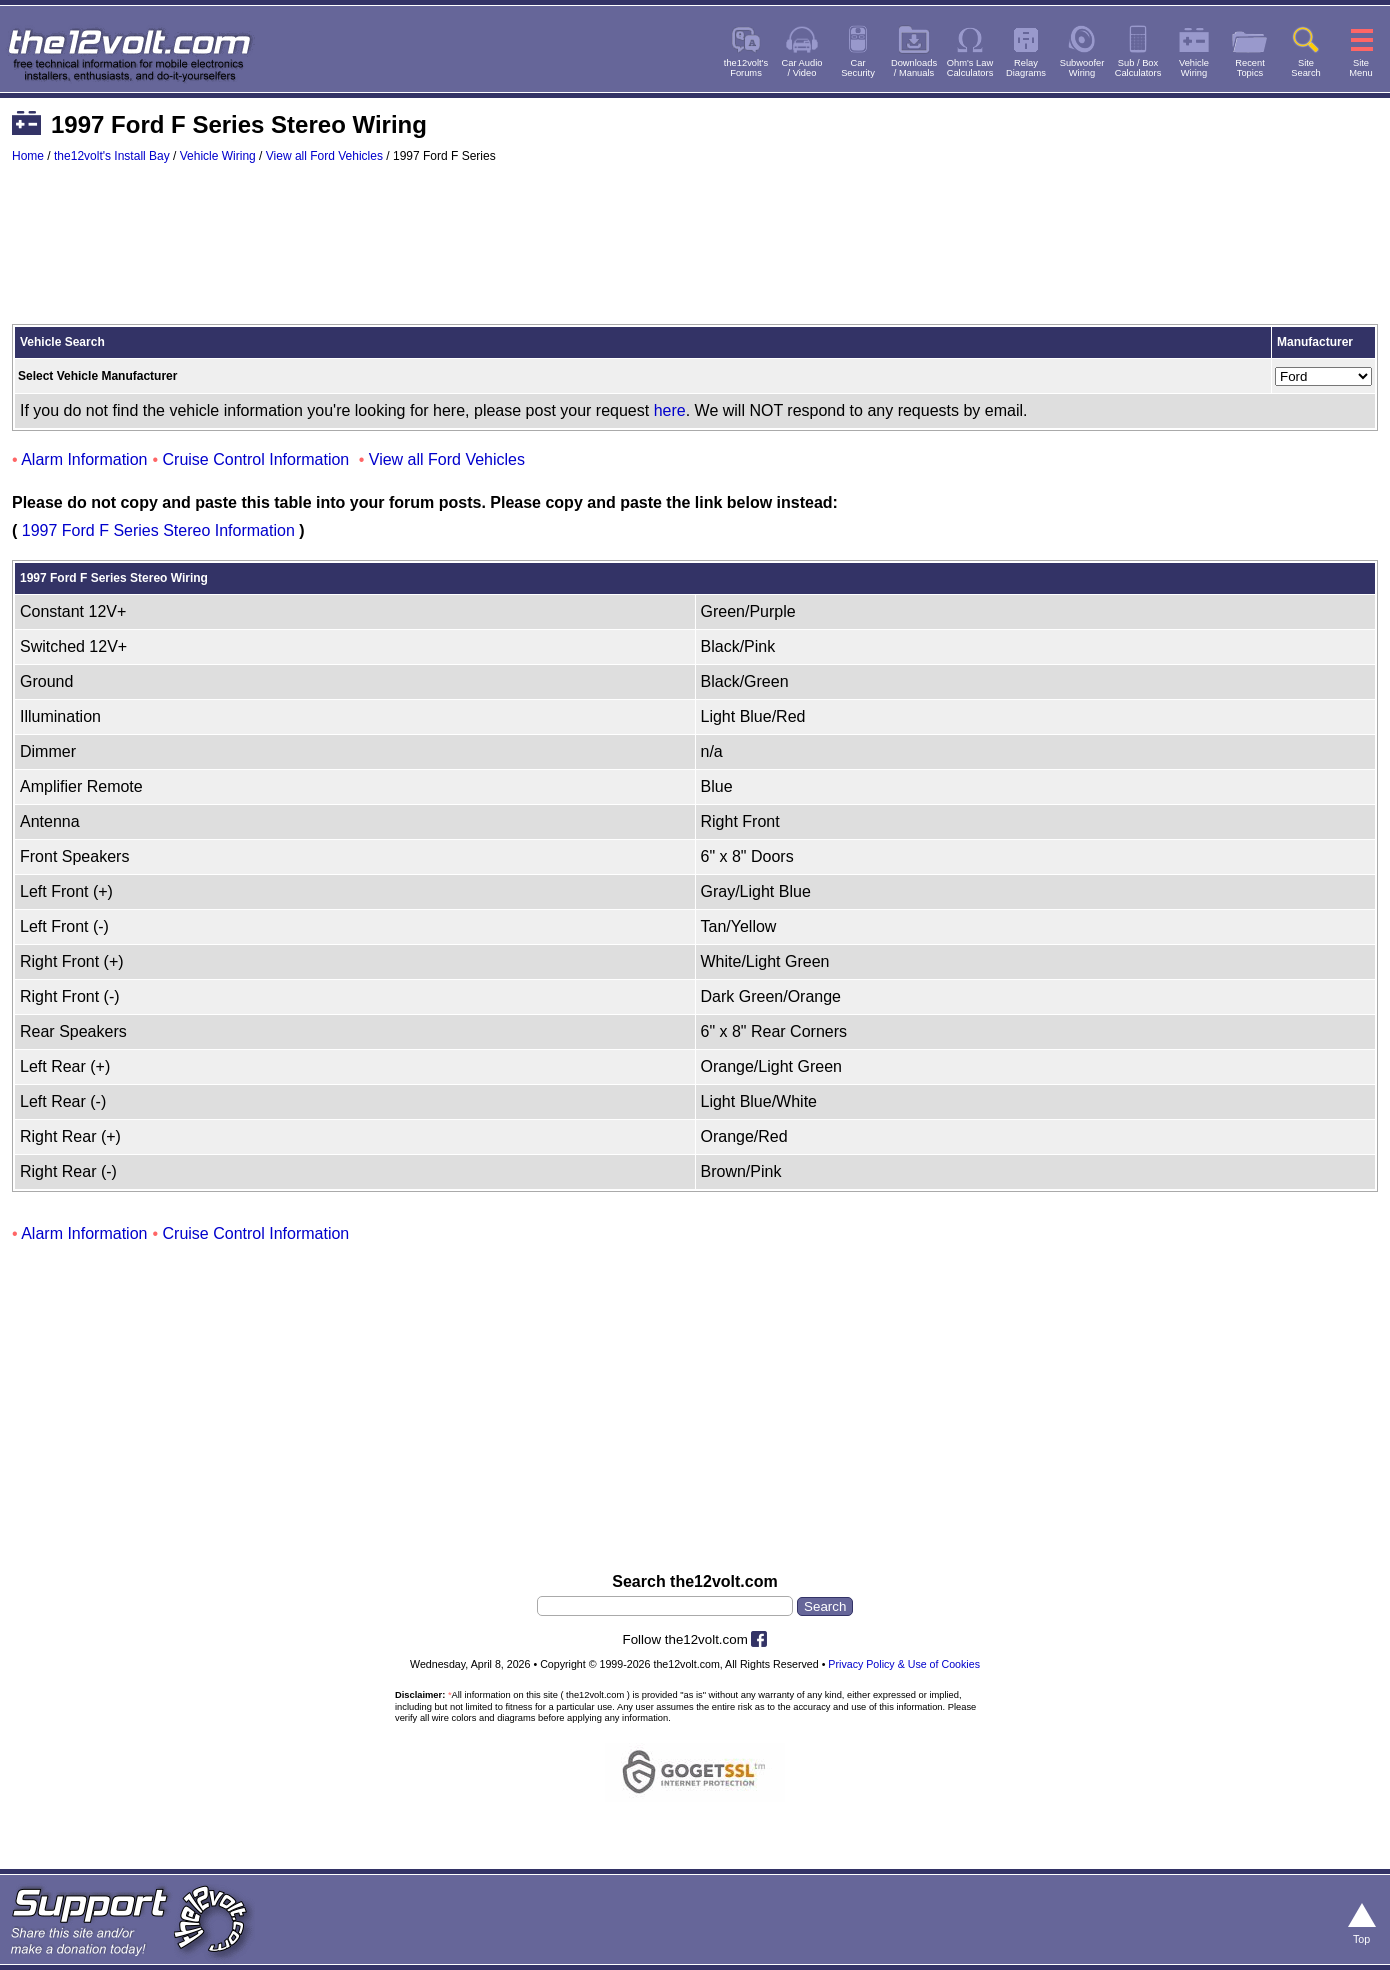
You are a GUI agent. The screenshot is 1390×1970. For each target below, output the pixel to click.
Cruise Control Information (256, 459)
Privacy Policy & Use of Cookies (904, 1664)
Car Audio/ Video (802, 68)
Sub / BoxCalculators (1138, 68)
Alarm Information (84, 459)
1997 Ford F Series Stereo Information (158, 530)
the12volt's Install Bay (112, 156)
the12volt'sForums (746, 68)
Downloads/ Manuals (914, 68)
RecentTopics (1250, 68)
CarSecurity (858, 68)
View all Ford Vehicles (324, 156)
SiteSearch (1306, 68)
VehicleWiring (1194, 68)
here (670, 410)
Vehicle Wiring (218, 156)
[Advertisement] (695, 253)
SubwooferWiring (1082, 68)
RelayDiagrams (1026, 68)
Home (28, 156)
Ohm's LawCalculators (970, 68)
